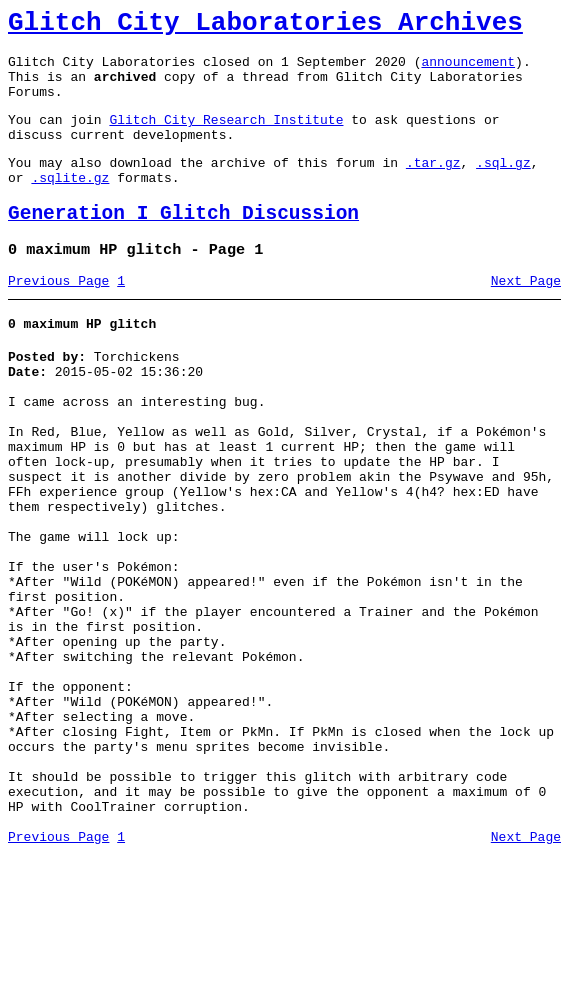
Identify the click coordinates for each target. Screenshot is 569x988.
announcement (468, 70)
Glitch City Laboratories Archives (265, 26)
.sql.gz (503, 186)
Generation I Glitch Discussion (183, 243)
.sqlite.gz (70, 204)
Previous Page (58, 317)
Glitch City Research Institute (226, 137)
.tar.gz (433, 186)
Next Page (526, 317)
